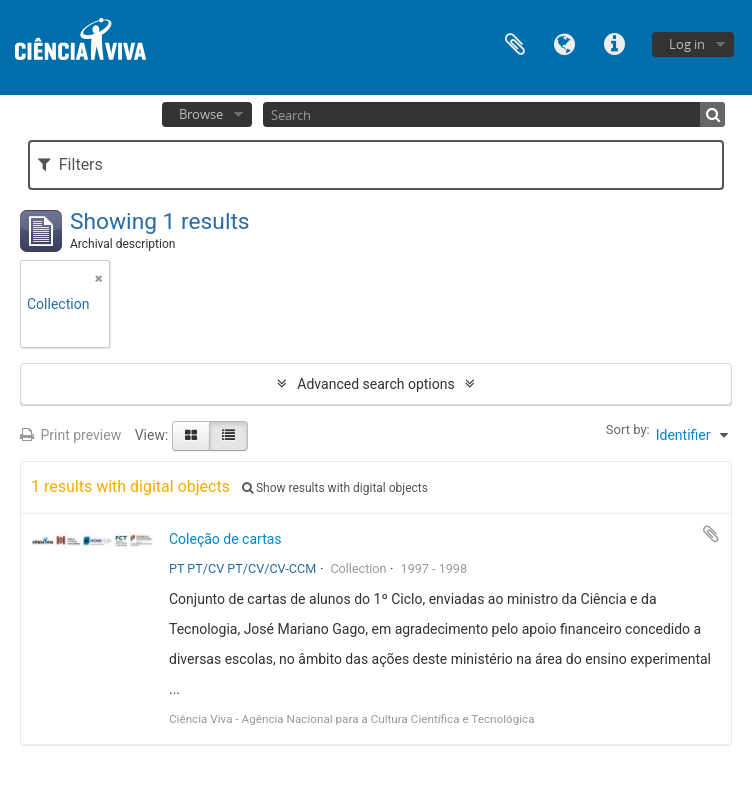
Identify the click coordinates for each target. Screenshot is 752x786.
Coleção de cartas (225, 539)
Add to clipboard (711, 534)
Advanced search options (375, 384)
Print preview (70, 435)
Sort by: (628, 429)
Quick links (615, 42)
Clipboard (515, 42)
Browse (201, 114)
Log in (687, 44)
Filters (70, 164)
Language (565, 42)
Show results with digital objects (335, 488)
